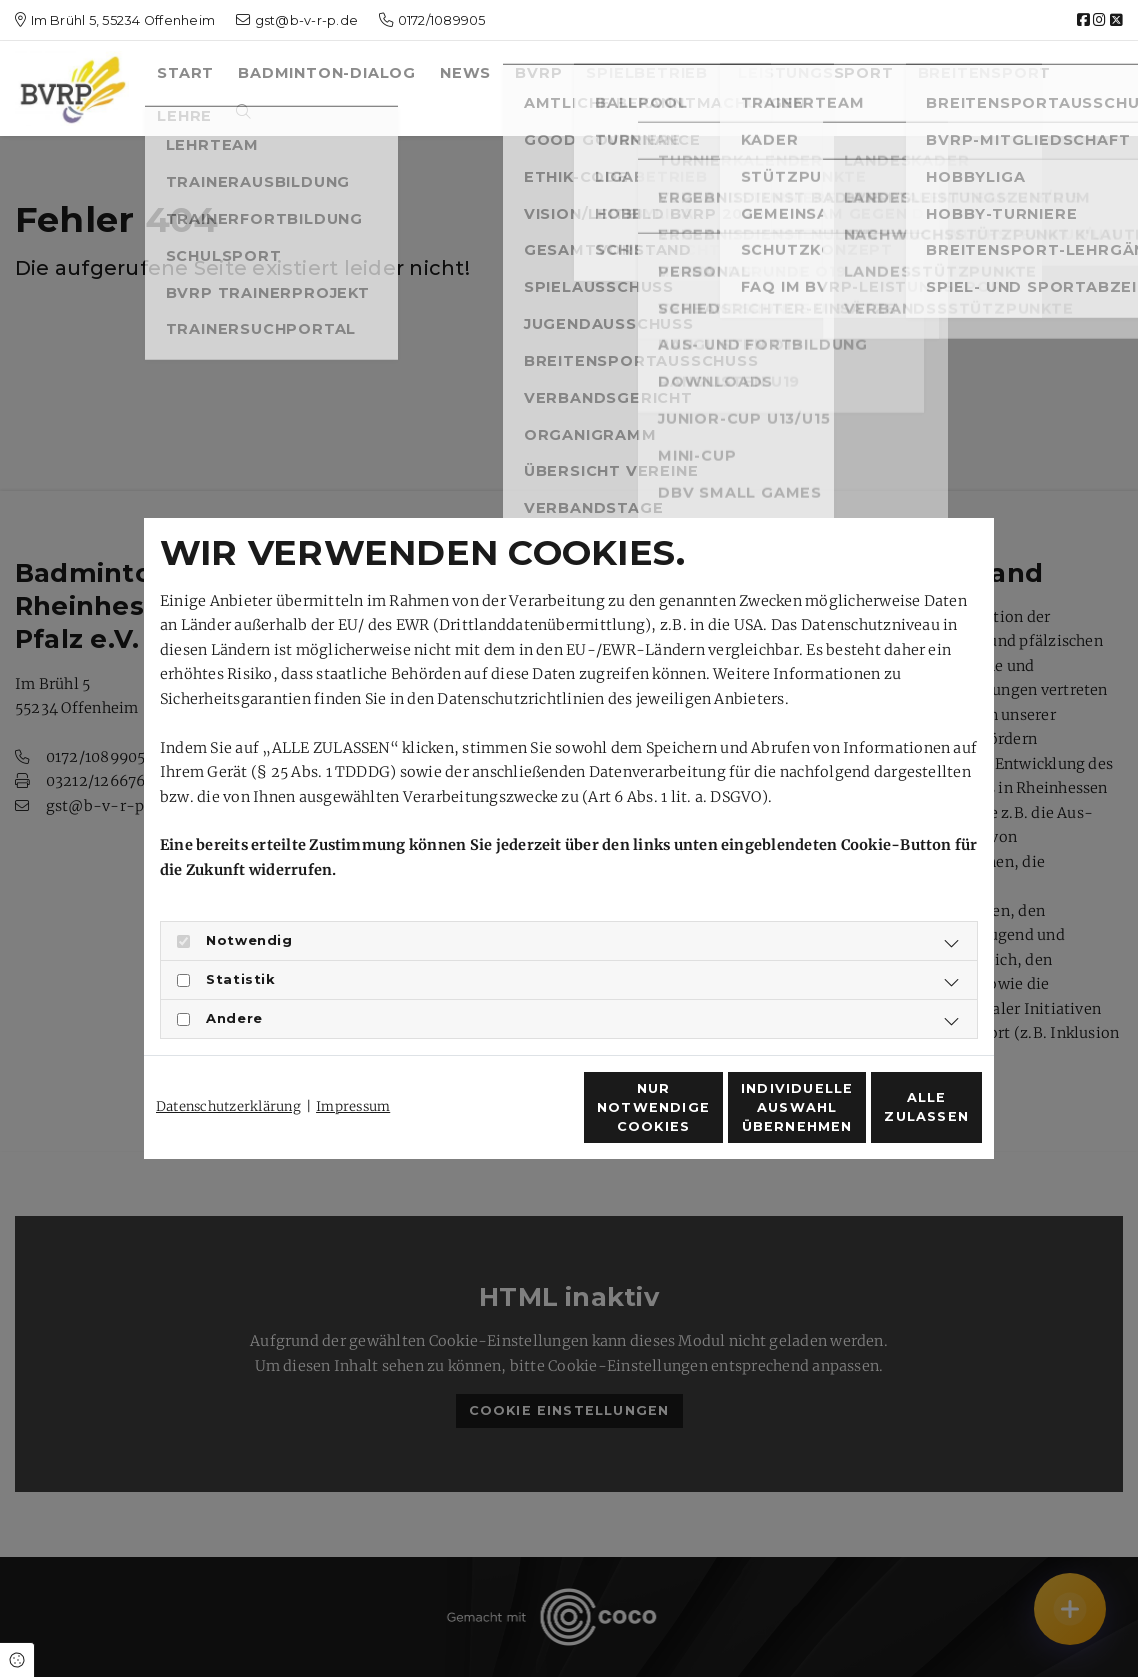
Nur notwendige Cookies (510, 1118)
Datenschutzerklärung (228, 1070)
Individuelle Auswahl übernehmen (699, 1118)
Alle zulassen (890, 1118)
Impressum (353, 1070)
